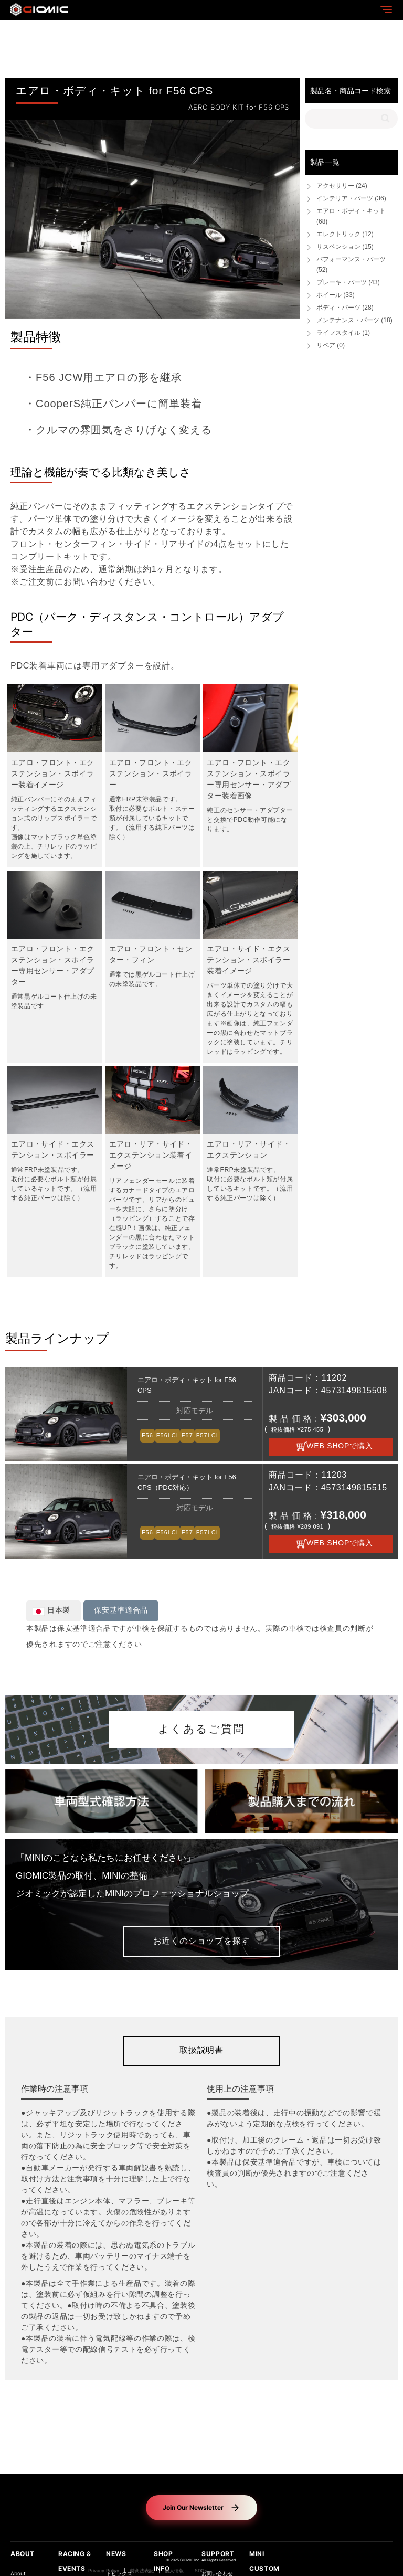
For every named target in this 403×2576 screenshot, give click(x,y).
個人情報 (174, 2570)
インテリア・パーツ (351, 198)
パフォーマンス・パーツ (351, 264)
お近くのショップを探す (201, 1941)
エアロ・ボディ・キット (351, 216)
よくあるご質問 (201, 1729)
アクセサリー (341, 186)
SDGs (201, 2570)
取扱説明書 (201, 2050)
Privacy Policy (103, 2570)
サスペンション (345, 246)
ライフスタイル (343, 333)
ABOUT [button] (22, 2554)
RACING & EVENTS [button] (74, 2561)
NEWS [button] (116, 2554)
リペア (330, 345)
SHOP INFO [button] (163, 2561)
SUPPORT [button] (218, 2554)
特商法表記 (142, 2570)
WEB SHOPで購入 (339, 1446)
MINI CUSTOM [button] (264, 2561)
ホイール (335, 295)
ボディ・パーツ (345, 307)
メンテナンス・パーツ (354, 320)
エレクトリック (345, 234)
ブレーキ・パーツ (348, 282)
